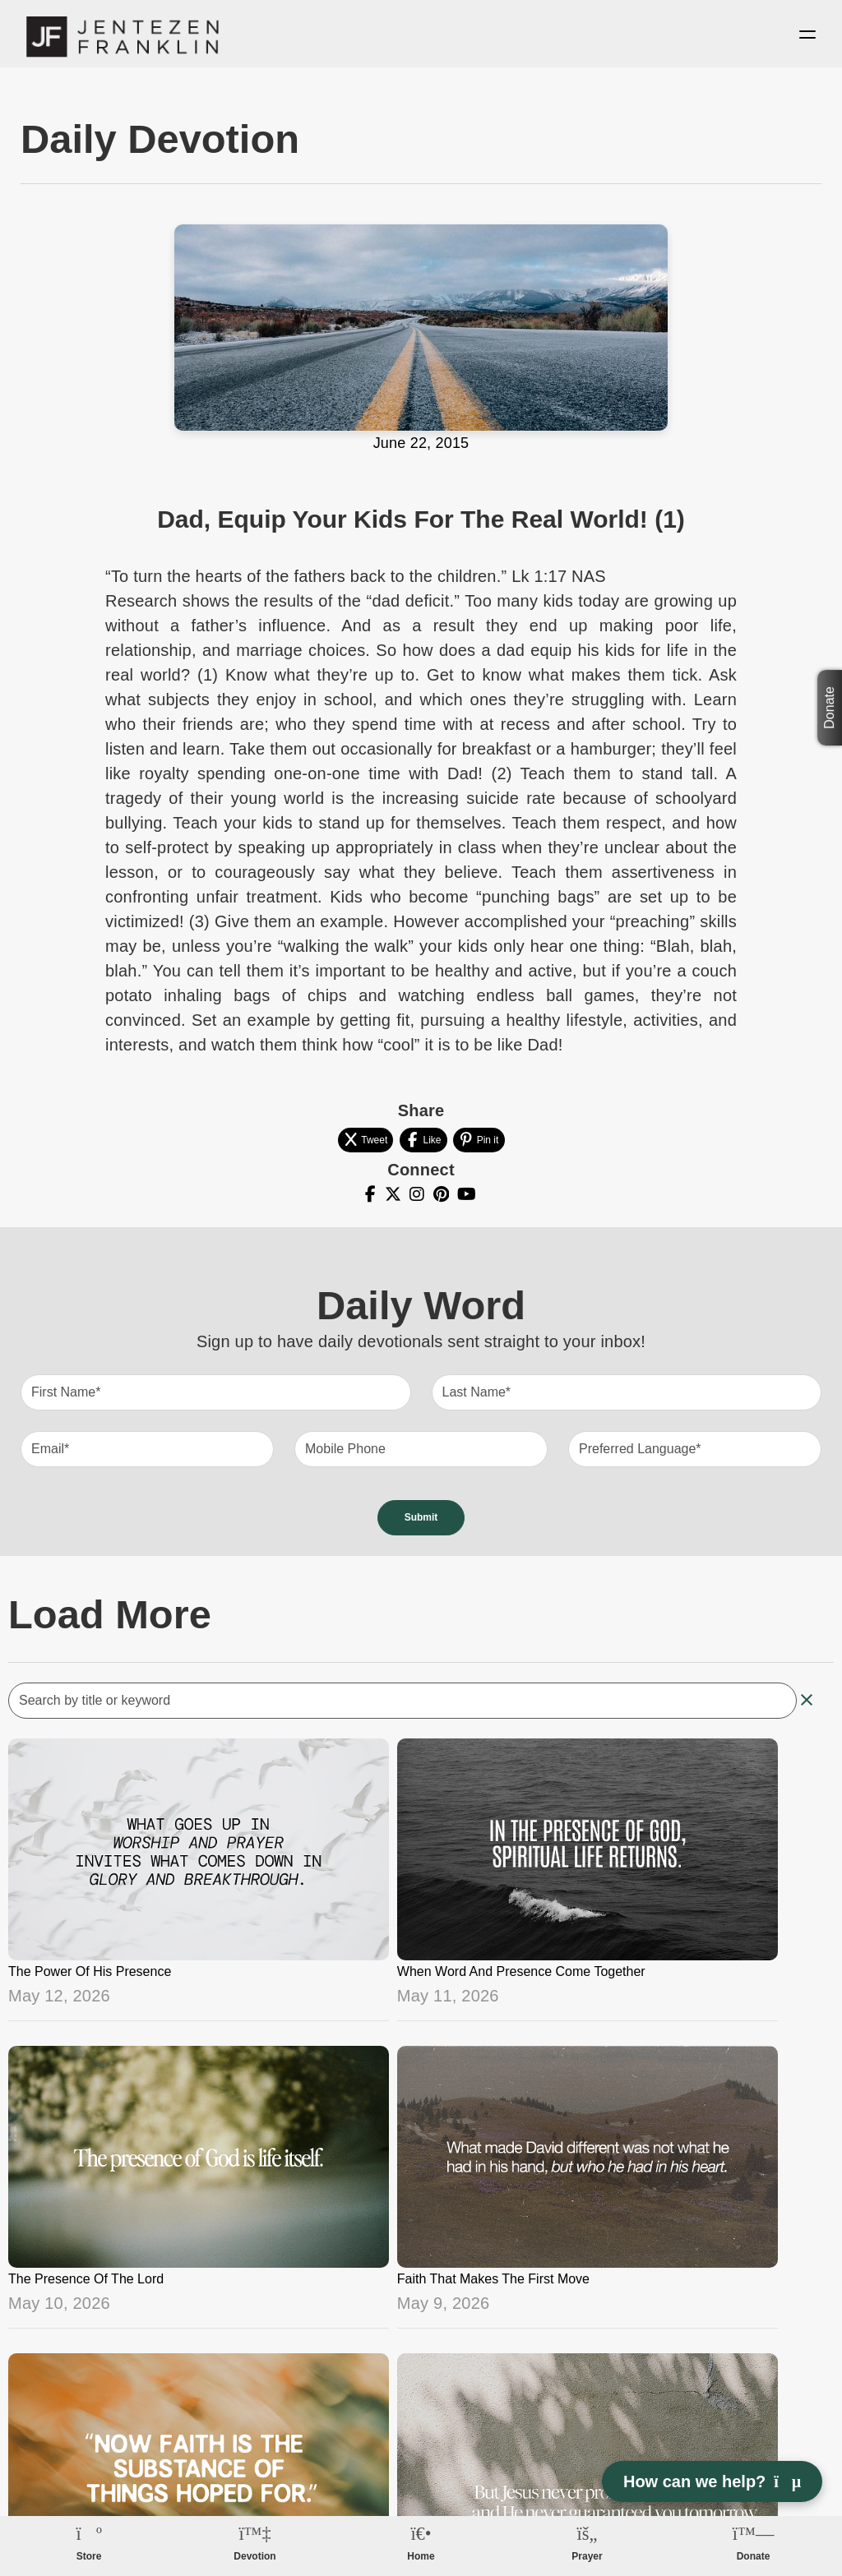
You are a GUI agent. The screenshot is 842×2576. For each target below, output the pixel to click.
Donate (829, 707)
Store (89, 2556)
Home (420, 2556)
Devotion (254, 2556)
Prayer (586, 2556)
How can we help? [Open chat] (712, 2481)
